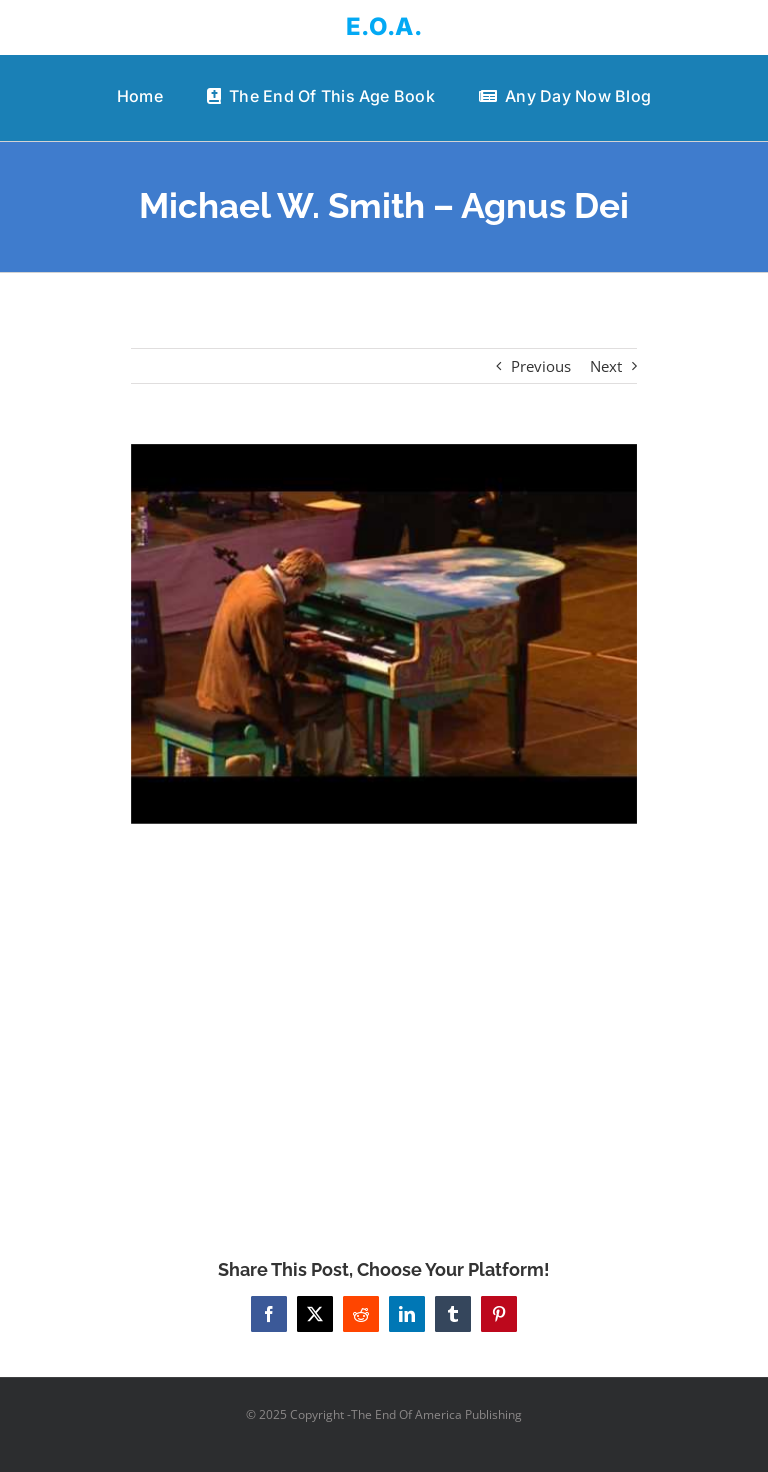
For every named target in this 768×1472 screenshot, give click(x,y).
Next (606, 366)
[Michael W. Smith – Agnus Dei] (384, 634)
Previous (541, 366)
